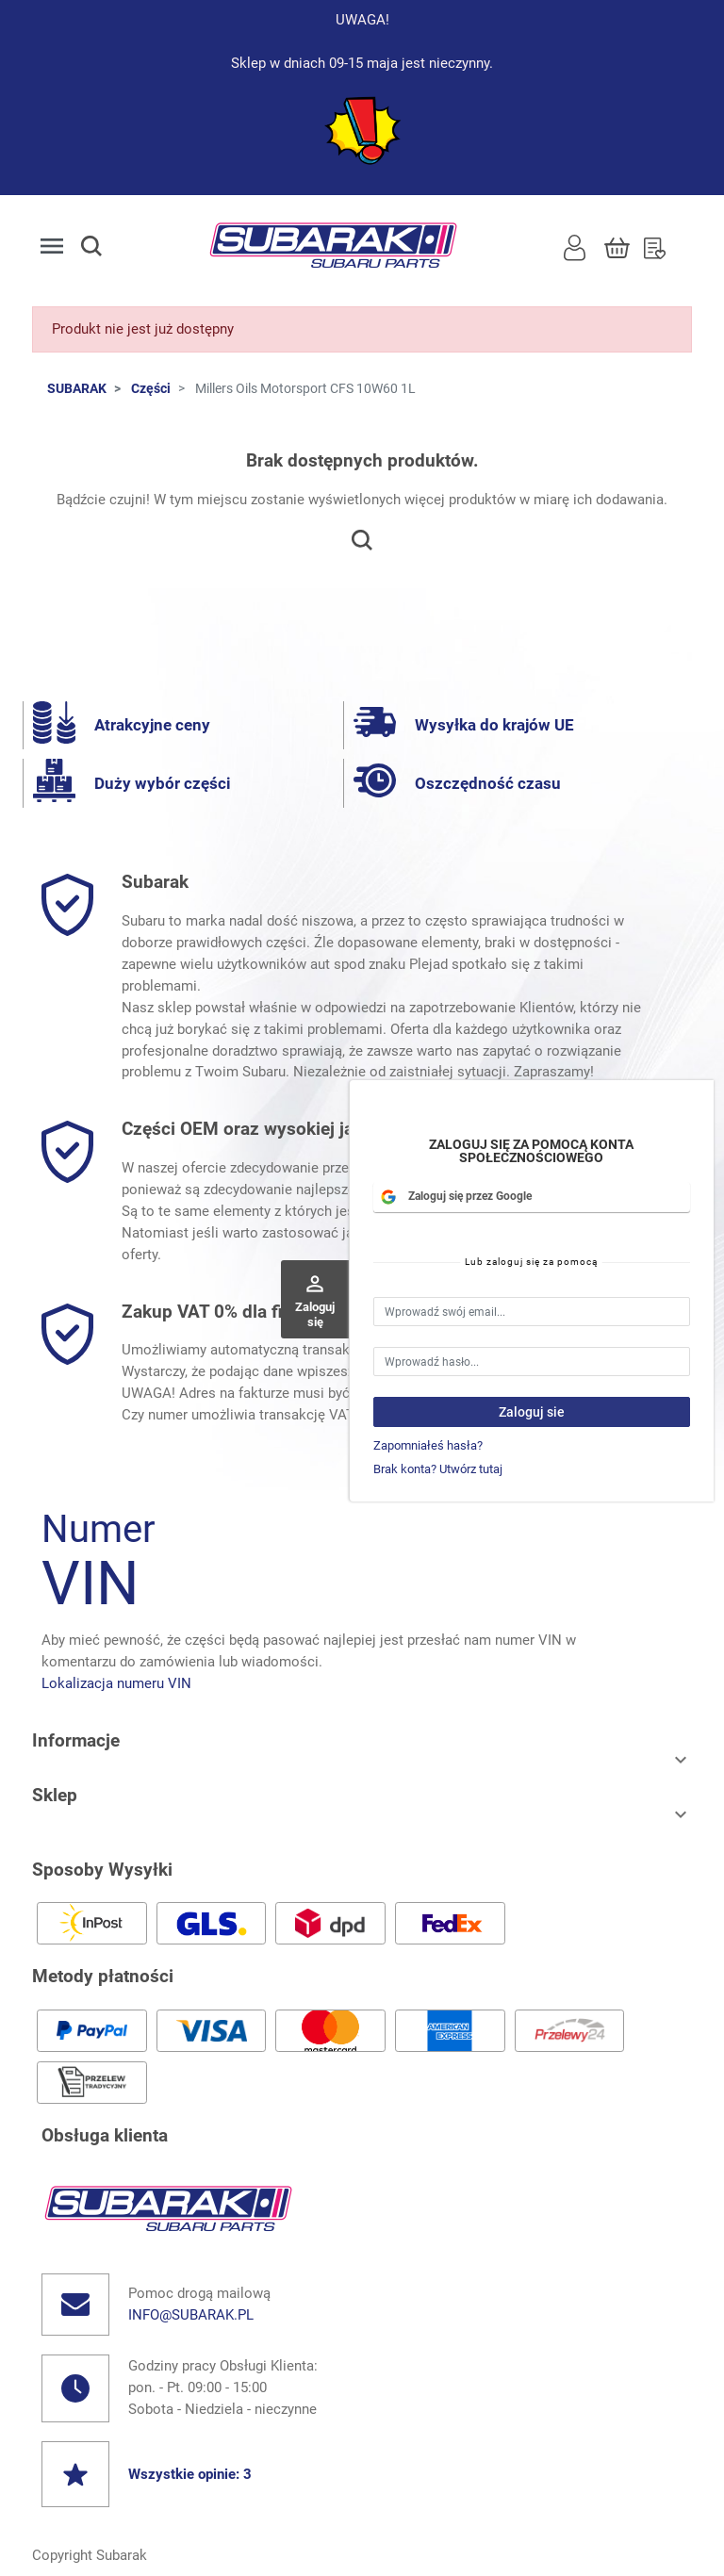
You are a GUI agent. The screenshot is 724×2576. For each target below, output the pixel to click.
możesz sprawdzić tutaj (454, 1414)
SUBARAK (77, 388)
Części (151, 388)
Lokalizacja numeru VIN (116, 1683)
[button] (108, 246)
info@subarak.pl (191, 2314)
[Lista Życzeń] (654, 246)
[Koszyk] (617, 246)
